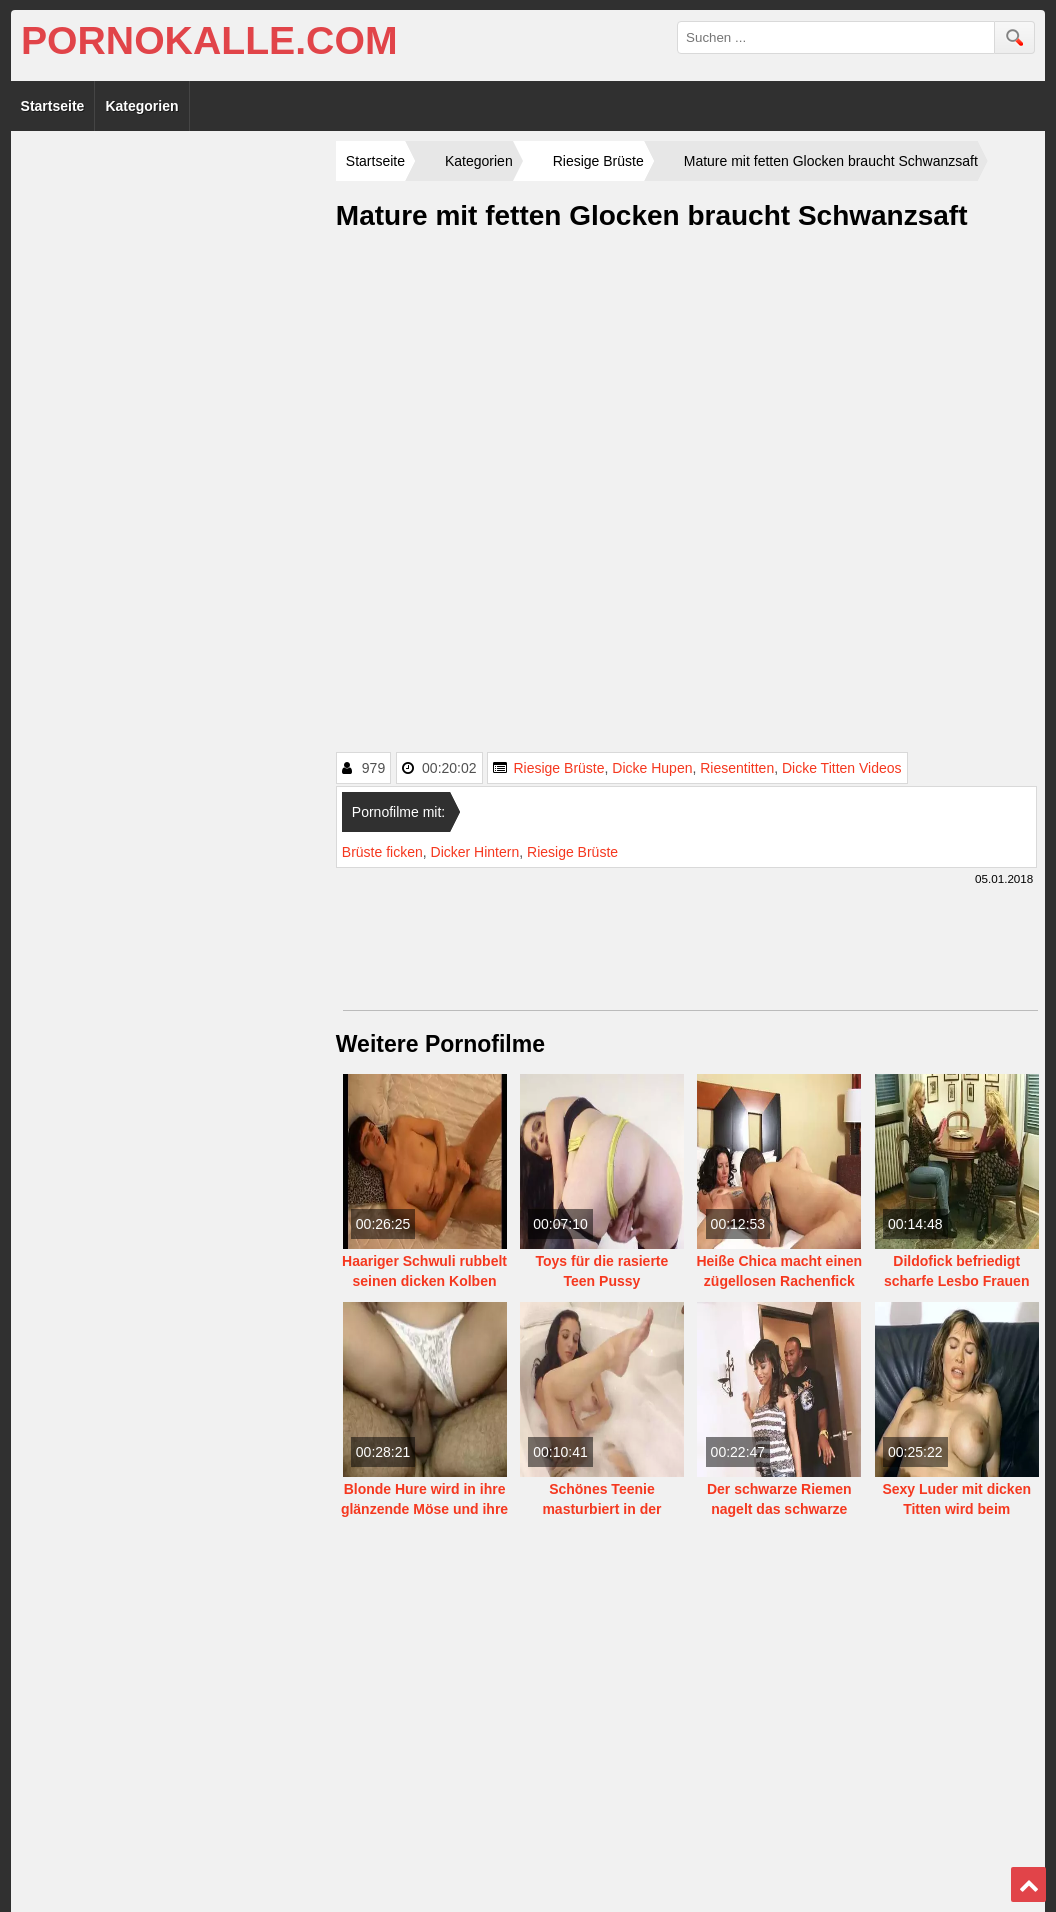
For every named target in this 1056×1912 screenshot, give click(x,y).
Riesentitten (737, 768)
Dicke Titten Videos (842, 768)
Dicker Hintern (475, 852)
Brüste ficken (382, 852)
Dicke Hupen (652, 768)
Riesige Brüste (558, 768)
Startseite (53, 106)
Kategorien (141, 106)
